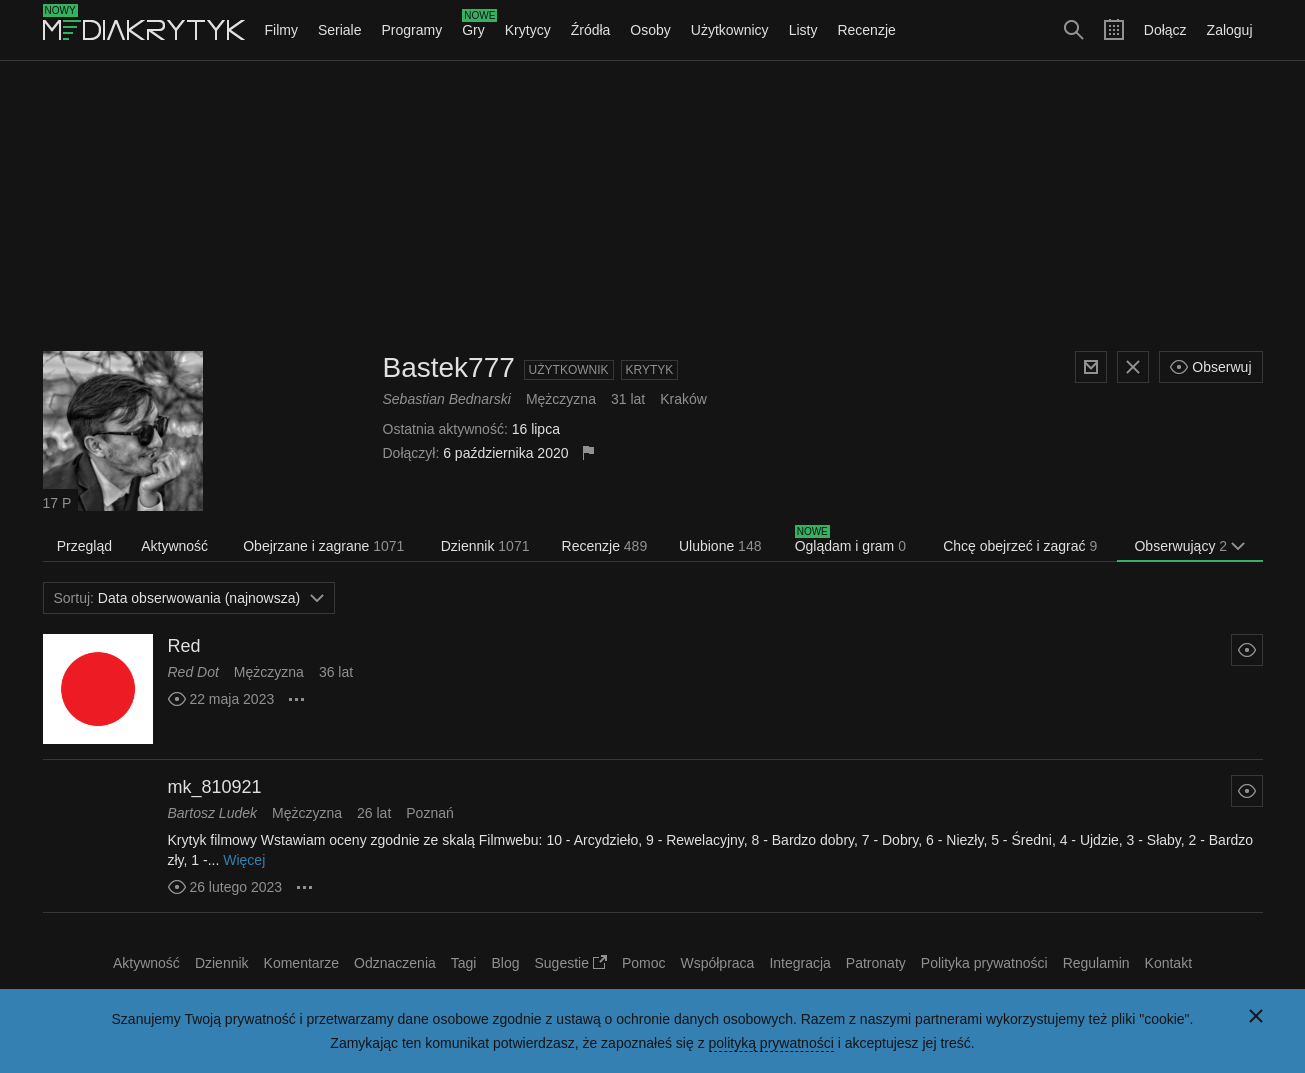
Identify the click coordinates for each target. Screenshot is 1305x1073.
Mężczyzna (561, 399)
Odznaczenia (395, 963)
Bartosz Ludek (213, 813)
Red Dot (193, 672)
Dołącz (1165, 30)
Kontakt (1168, 963)
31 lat (628, 399)
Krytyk (650, 370)
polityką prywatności (771, 1043)
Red (184, 646)
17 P (57, 503)
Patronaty (876, 963)
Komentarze (301, 963)
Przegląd (84, 546)
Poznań (429, 813)
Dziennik (485, 546)
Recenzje (866, 30)
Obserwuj (1210, 367)
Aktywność (174, 546)
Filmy (281, 30)
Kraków (683, 399)
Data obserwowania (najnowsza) (189, 598)
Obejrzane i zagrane (323, 546)
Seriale (340, 30)
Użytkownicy (730, 30)
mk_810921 (215, 787)
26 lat (374, 813)
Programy (412, 30)
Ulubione (720, 546)
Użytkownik (569, 370)
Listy (803, 30)
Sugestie (571, 963)
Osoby (650, 30)
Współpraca (717, 963)
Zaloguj (1230, 30)
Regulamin (1096, 963)
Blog (505, 963)
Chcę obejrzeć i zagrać (1020, 546)
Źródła (591, 30)
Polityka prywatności (984, 963)
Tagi (464, 963)
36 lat (336, 672)
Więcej (244, 860)
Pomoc (644, 963)
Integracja (799, 963)
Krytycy (528, 30)
